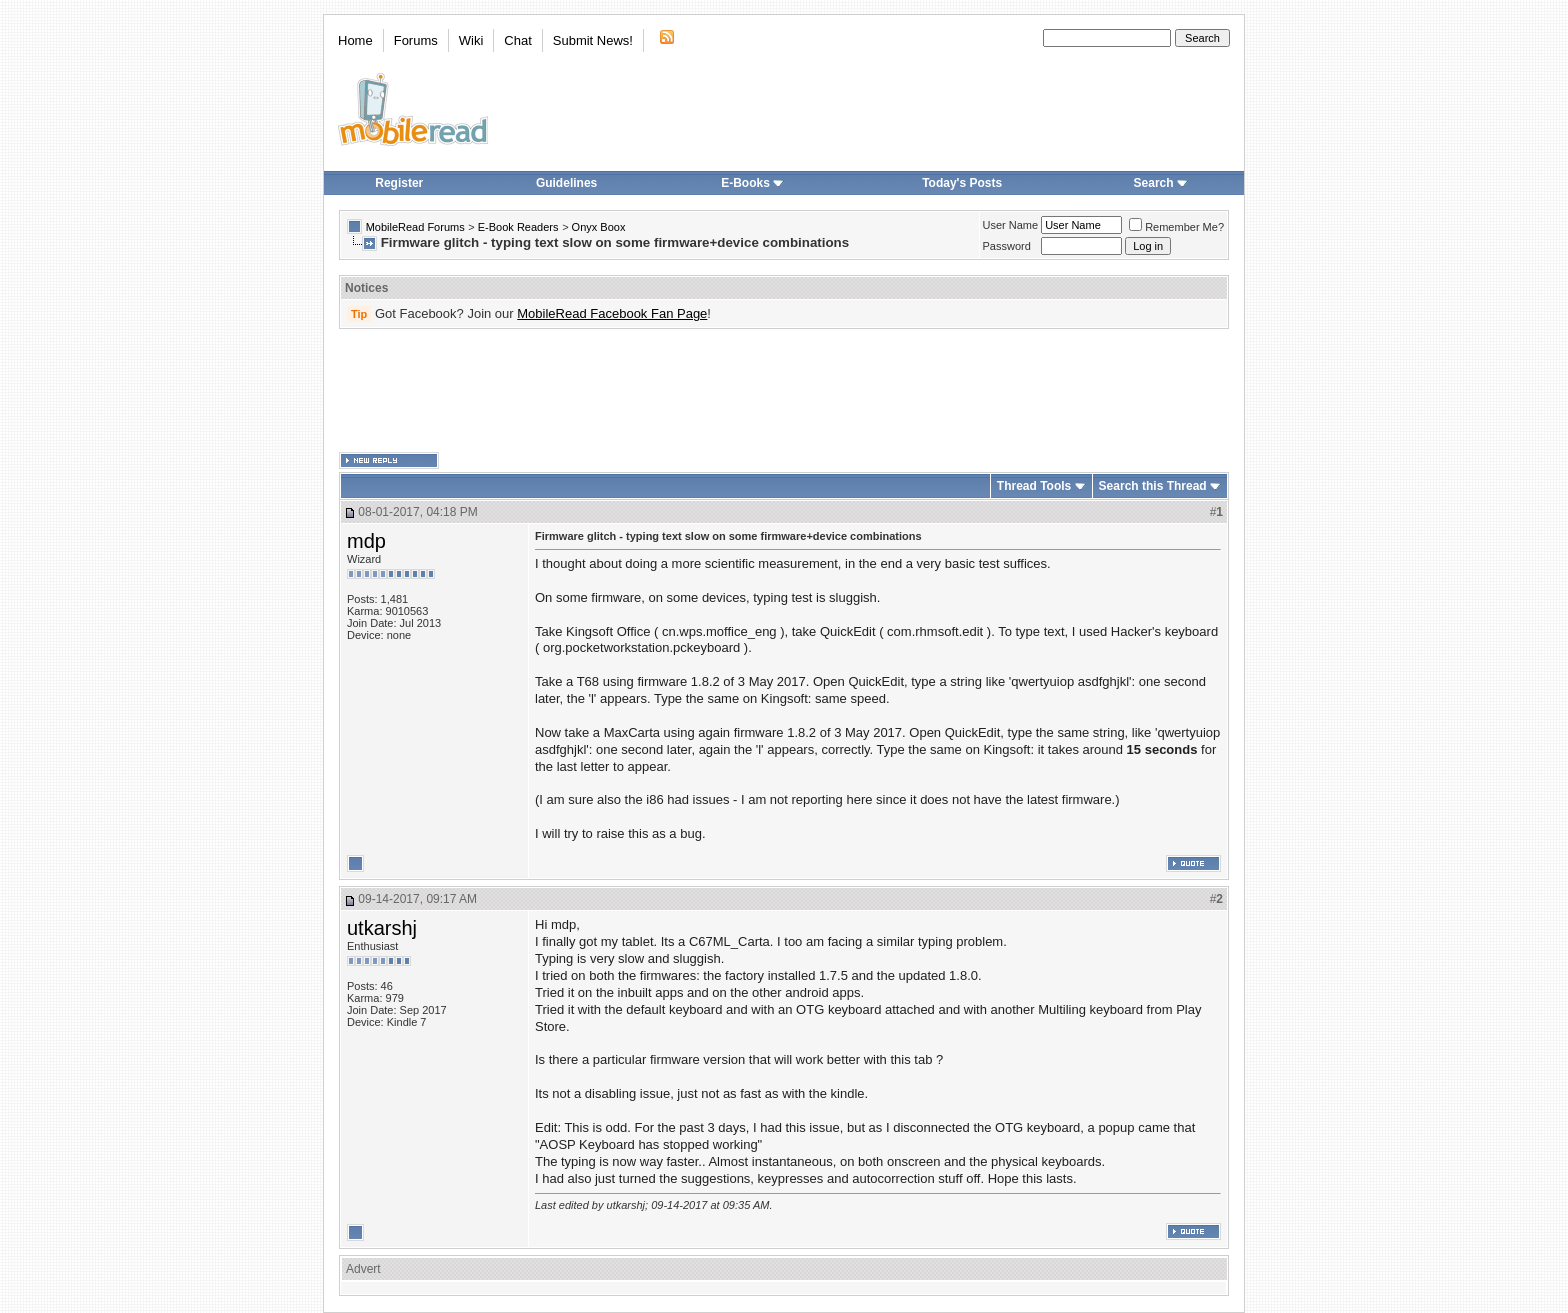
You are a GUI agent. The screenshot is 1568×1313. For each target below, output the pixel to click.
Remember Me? (1176, 227)
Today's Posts (962, 183)
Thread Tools (1034, 486)
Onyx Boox (599, 227)
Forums (416, 40)
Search (1161, 183)
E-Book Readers (518, 227)
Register (399, 183)
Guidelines (566, 183)
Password (1007, 246)
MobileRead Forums (415, 227)
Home (355, 40)
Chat (517, 40)
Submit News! (593, 40)
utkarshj (382, 928)
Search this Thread (1153, 486)
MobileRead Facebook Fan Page (612, 313)
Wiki (471, 40)
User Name (1011, 225)
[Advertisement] (784, 391)
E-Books (752, 183)
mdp (366, 541)
